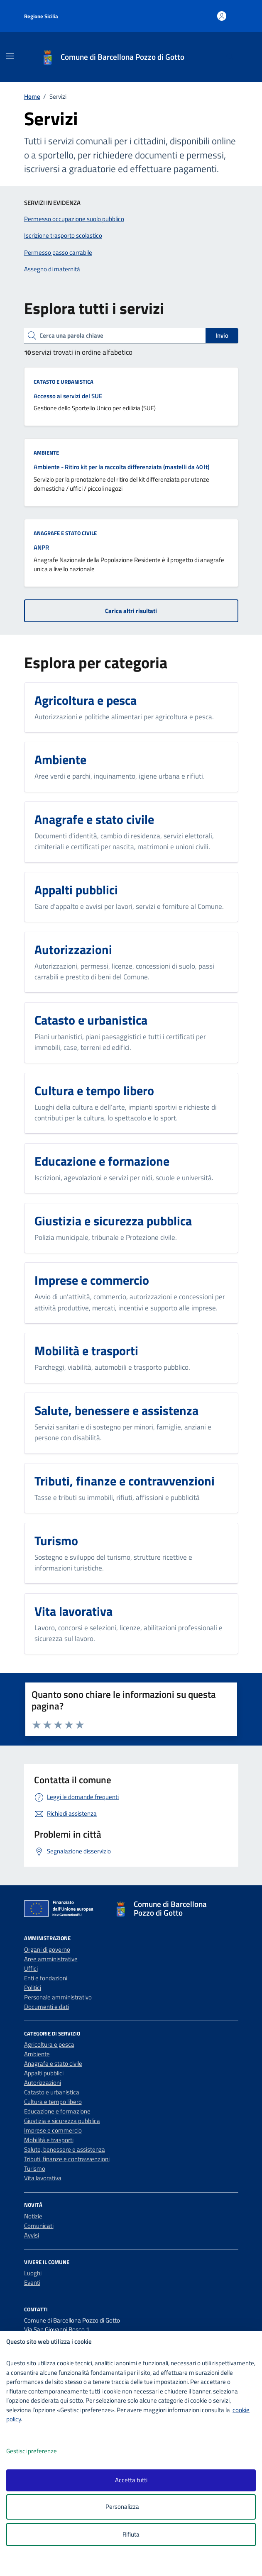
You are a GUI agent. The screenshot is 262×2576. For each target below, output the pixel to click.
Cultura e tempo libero (53, 2101)
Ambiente (46, 452)
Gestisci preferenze (40, 2451)
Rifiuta (131, 2534)
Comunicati (39, 2225)
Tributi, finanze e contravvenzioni (67, 2159)
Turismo (34, 2168)
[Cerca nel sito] (229, 57)
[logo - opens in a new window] (134, 2564)
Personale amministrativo (58, 1997)
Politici (32, 1987)
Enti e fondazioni (45, 1978)
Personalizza (131, 2507)
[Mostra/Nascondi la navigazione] (10, 56)
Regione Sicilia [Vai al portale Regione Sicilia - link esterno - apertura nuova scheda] (41, 16)
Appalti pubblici (44, 2073)
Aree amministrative (51, 1959)
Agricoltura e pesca (49, 2044)
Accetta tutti (131, 2480)
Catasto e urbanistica (63, 381)
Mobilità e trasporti (48, 2140)
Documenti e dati (46, 2006)
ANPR (41, 547)
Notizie (33, 2216)
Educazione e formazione (57, 2111)
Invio (221, 335)
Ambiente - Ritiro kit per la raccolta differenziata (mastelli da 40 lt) (121, 467)
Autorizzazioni (42, 2082)
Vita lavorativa (42, 2178)
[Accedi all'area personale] (222, 16)
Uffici (31, 1968)
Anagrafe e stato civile (65, 533)
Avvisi (31, 2235)
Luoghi (33, 2273)
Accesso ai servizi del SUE (68, 396)
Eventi (32, 2282)
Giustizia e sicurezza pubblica (62, 2121)
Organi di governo (47, 1949)
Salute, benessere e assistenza (64, 2149)
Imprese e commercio (53, 2130)
